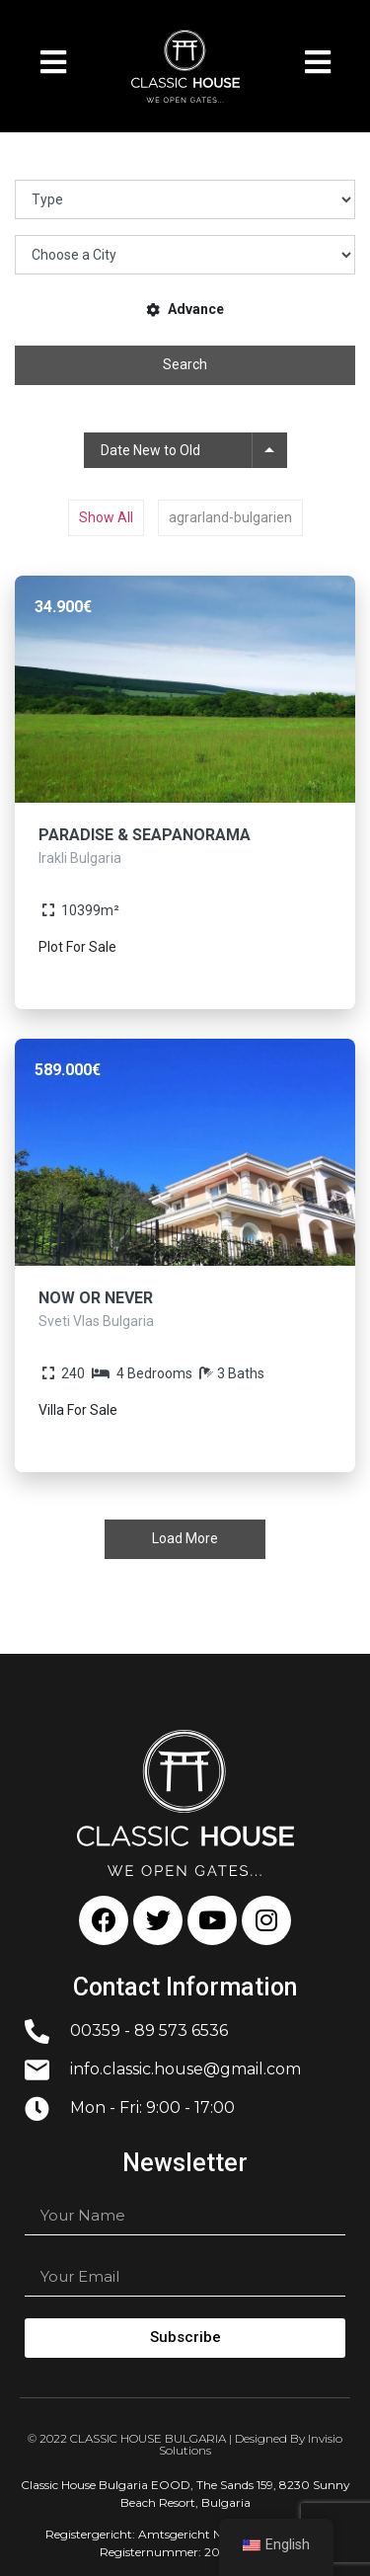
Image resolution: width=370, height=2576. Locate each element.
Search (185, 364)
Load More (185, 1538)
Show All (106, 517)
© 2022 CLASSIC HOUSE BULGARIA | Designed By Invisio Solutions (185, 2444)
